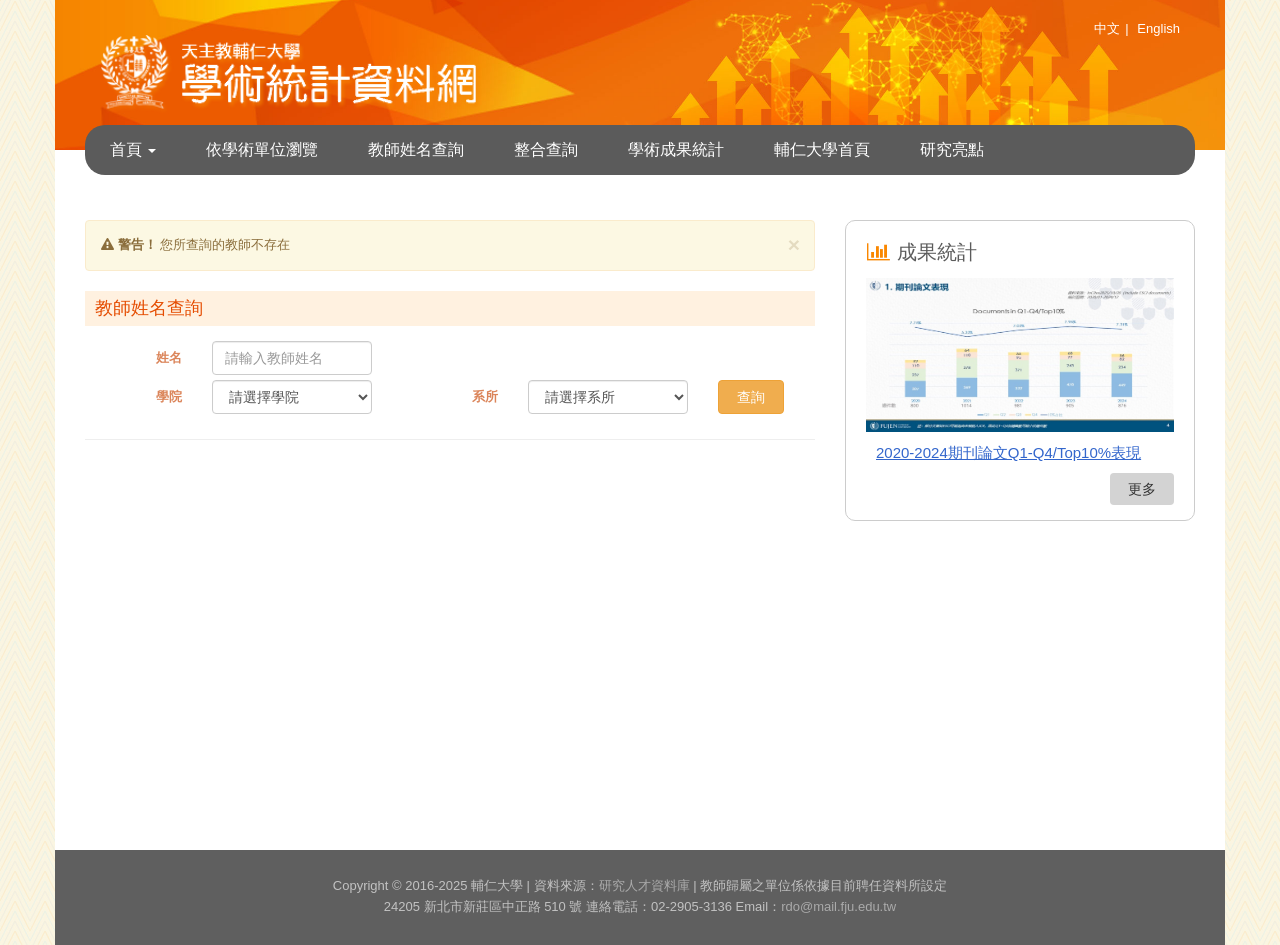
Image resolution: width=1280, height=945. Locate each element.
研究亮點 (952, 149)
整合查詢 (546, 149)
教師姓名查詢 (416, 149)
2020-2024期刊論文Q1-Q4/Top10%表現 (1008, 452)
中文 (1107, 28)
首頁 (133, 149)
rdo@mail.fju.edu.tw (838, 906)
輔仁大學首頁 (822, 149)
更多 (1142, 489)
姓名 (169, 357)
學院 (169, 396)
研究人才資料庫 (644, 885)
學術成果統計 (676, 149)
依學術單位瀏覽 (262, 149)
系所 (485, 396)
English (1158, 28)
